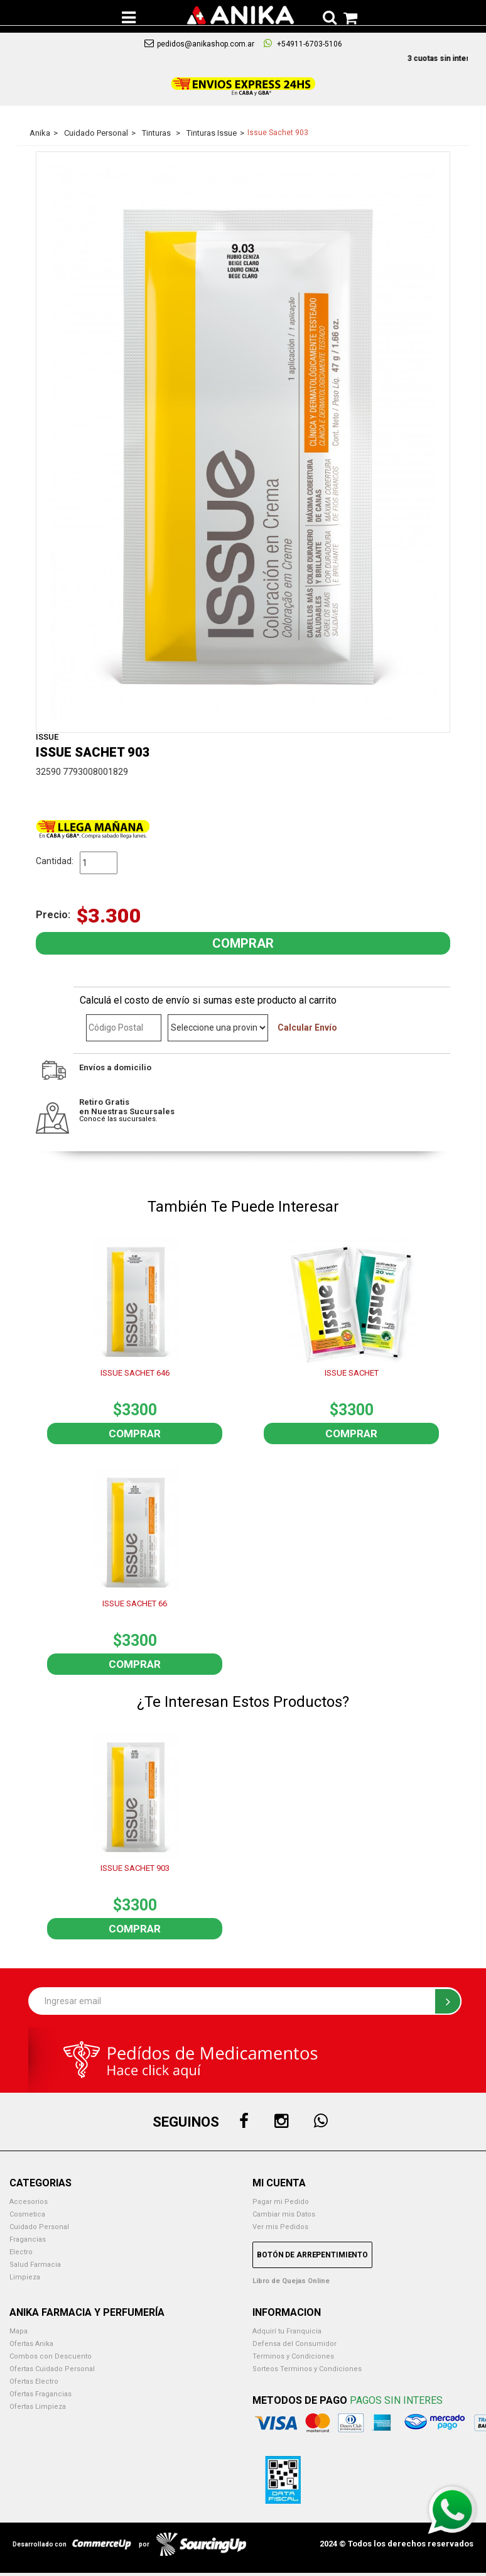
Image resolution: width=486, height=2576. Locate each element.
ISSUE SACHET (352, 1373)
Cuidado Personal (39, 2227)
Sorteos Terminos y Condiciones (307, 2369)
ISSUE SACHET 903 (135, 1868)
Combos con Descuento (50, 2356)
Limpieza (24, 2277)
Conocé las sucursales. (118, 1119)
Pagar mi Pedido (280, 2202)
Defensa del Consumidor (294, 2344)
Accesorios (28, 2202)
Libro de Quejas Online (291, 2281)
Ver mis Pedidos (280, 2227)
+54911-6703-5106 (303, 43)
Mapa (18, 2331)
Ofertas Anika (31, 2344)
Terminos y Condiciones (293, 2356)
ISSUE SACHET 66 (134, 1603)
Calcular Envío (307, 1027)
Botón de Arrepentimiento (312, 2254)
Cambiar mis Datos (283, 2214)
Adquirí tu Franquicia (286, 2331)
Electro (21, 2252)
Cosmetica (27, 2214)
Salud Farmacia (35, 2265)
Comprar (135, 1433)
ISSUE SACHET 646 (135, 1373)
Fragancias (27, 2239)
